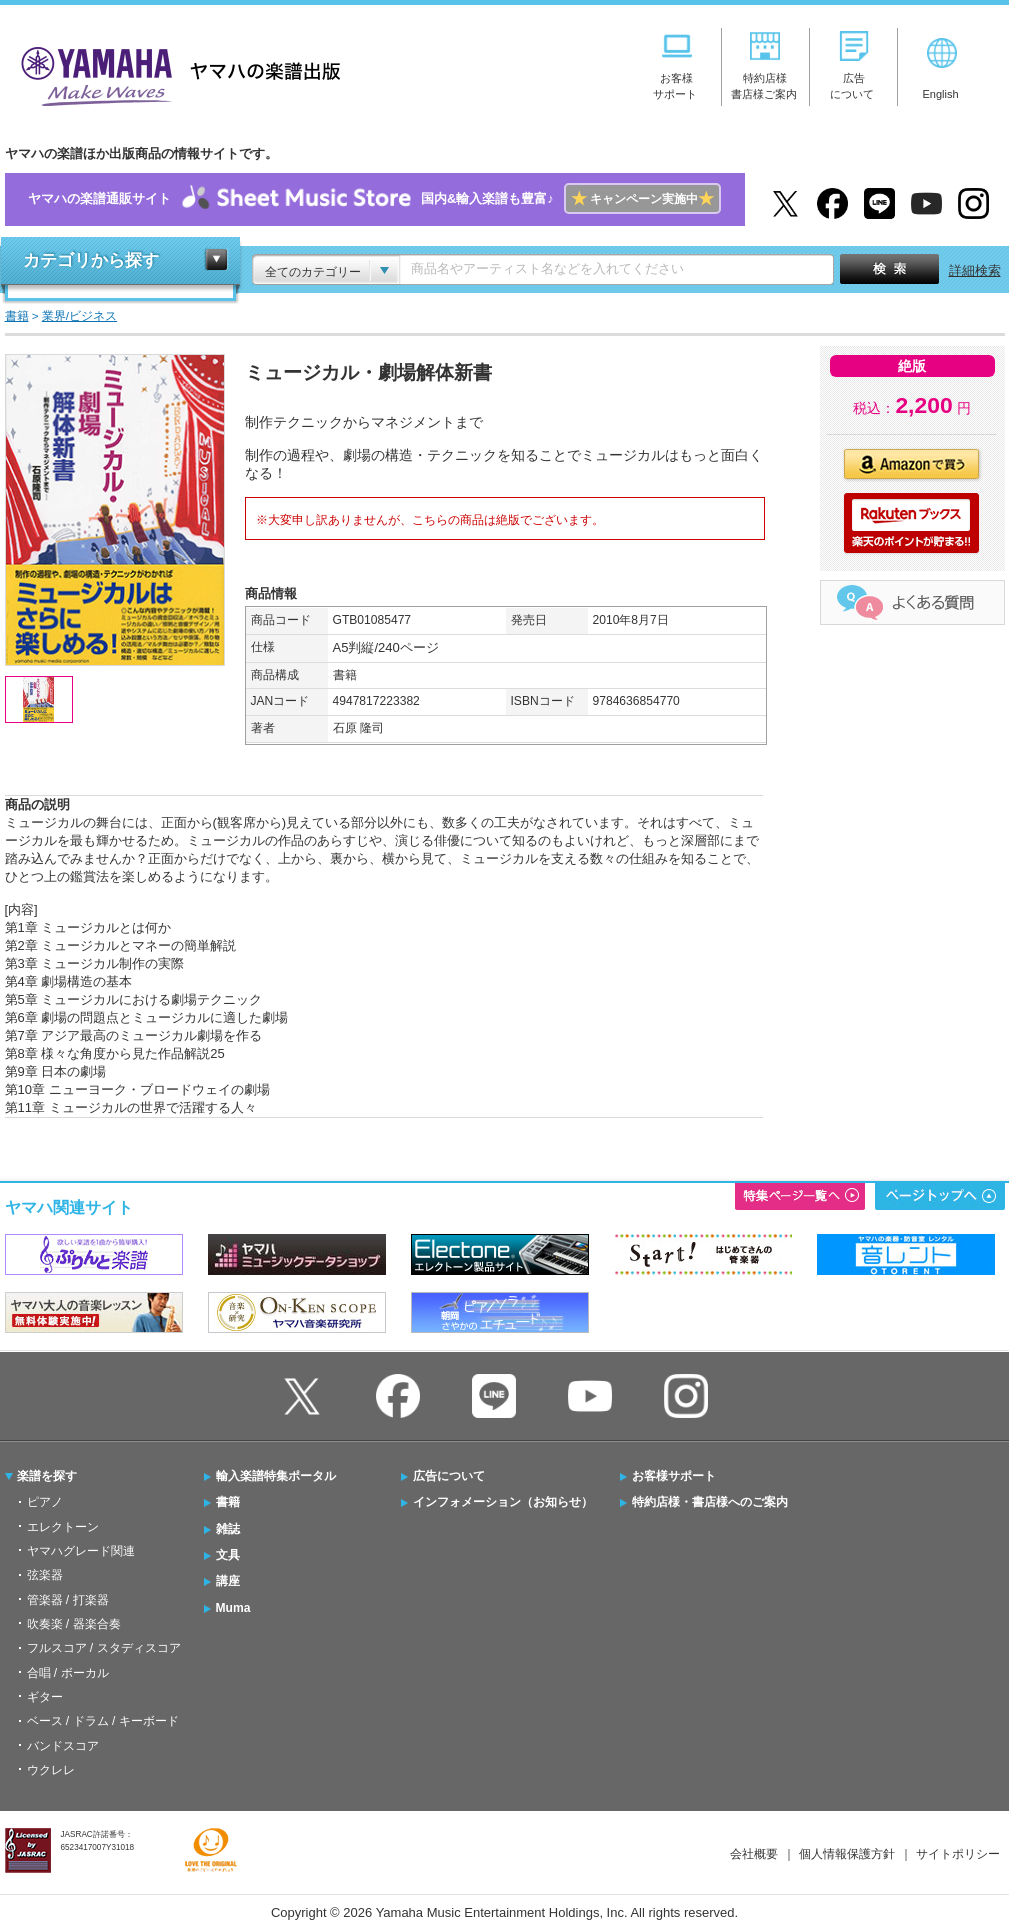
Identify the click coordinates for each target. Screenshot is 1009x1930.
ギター (45, 1697)
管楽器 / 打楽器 (68, 1600)
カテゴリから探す (91, 260)
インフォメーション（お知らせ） (503, 1502)
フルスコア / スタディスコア (104, 1648)
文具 (228, 1555)
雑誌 (228, 1529)
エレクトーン (63, 1527)
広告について (449, 1476)
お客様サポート (674, 1476)
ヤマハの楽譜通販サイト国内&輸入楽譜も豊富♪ (374, 199)
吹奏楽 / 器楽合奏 (74, 1624)
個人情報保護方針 (847, 1854)
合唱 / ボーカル (68, 1673)
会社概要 (754, 1854)
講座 (228, 1581)
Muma (233, 1608)
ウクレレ (51, 1770)
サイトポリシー (958, 1854)
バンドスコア (63, 1746)
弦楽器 (45, 1575)
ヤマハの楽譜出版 (175, 73)
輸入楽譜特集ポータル (276, 1476)
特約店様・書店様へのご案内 (710, 1502)
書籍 (228, 1502)
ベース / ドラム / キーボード (103, 1721)
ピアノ (45, 1502)
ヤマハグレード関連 (81, 1551)
